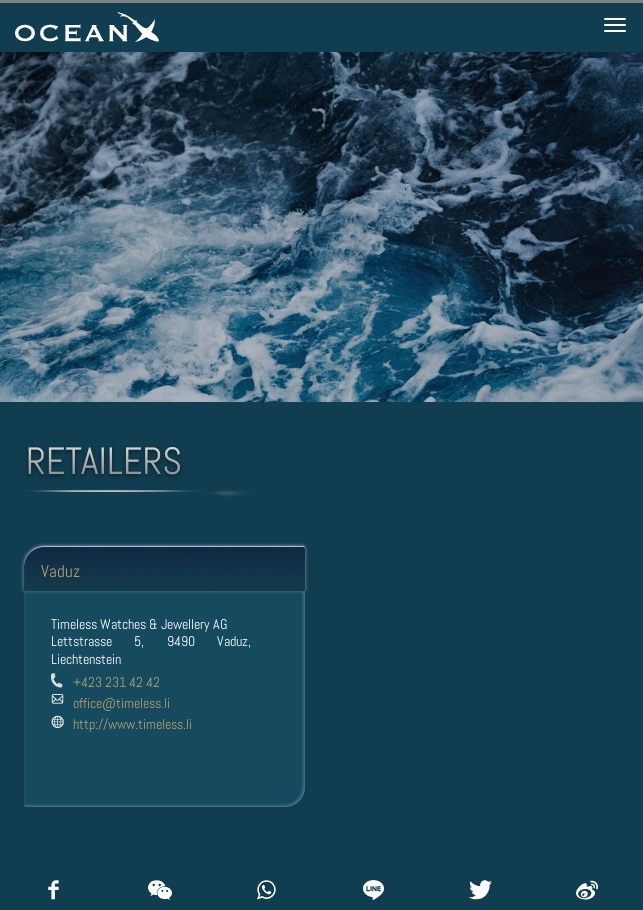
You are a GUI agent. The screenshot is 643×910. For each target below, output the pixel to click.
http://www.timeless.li (132, 724)
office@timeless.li (121, 703)
